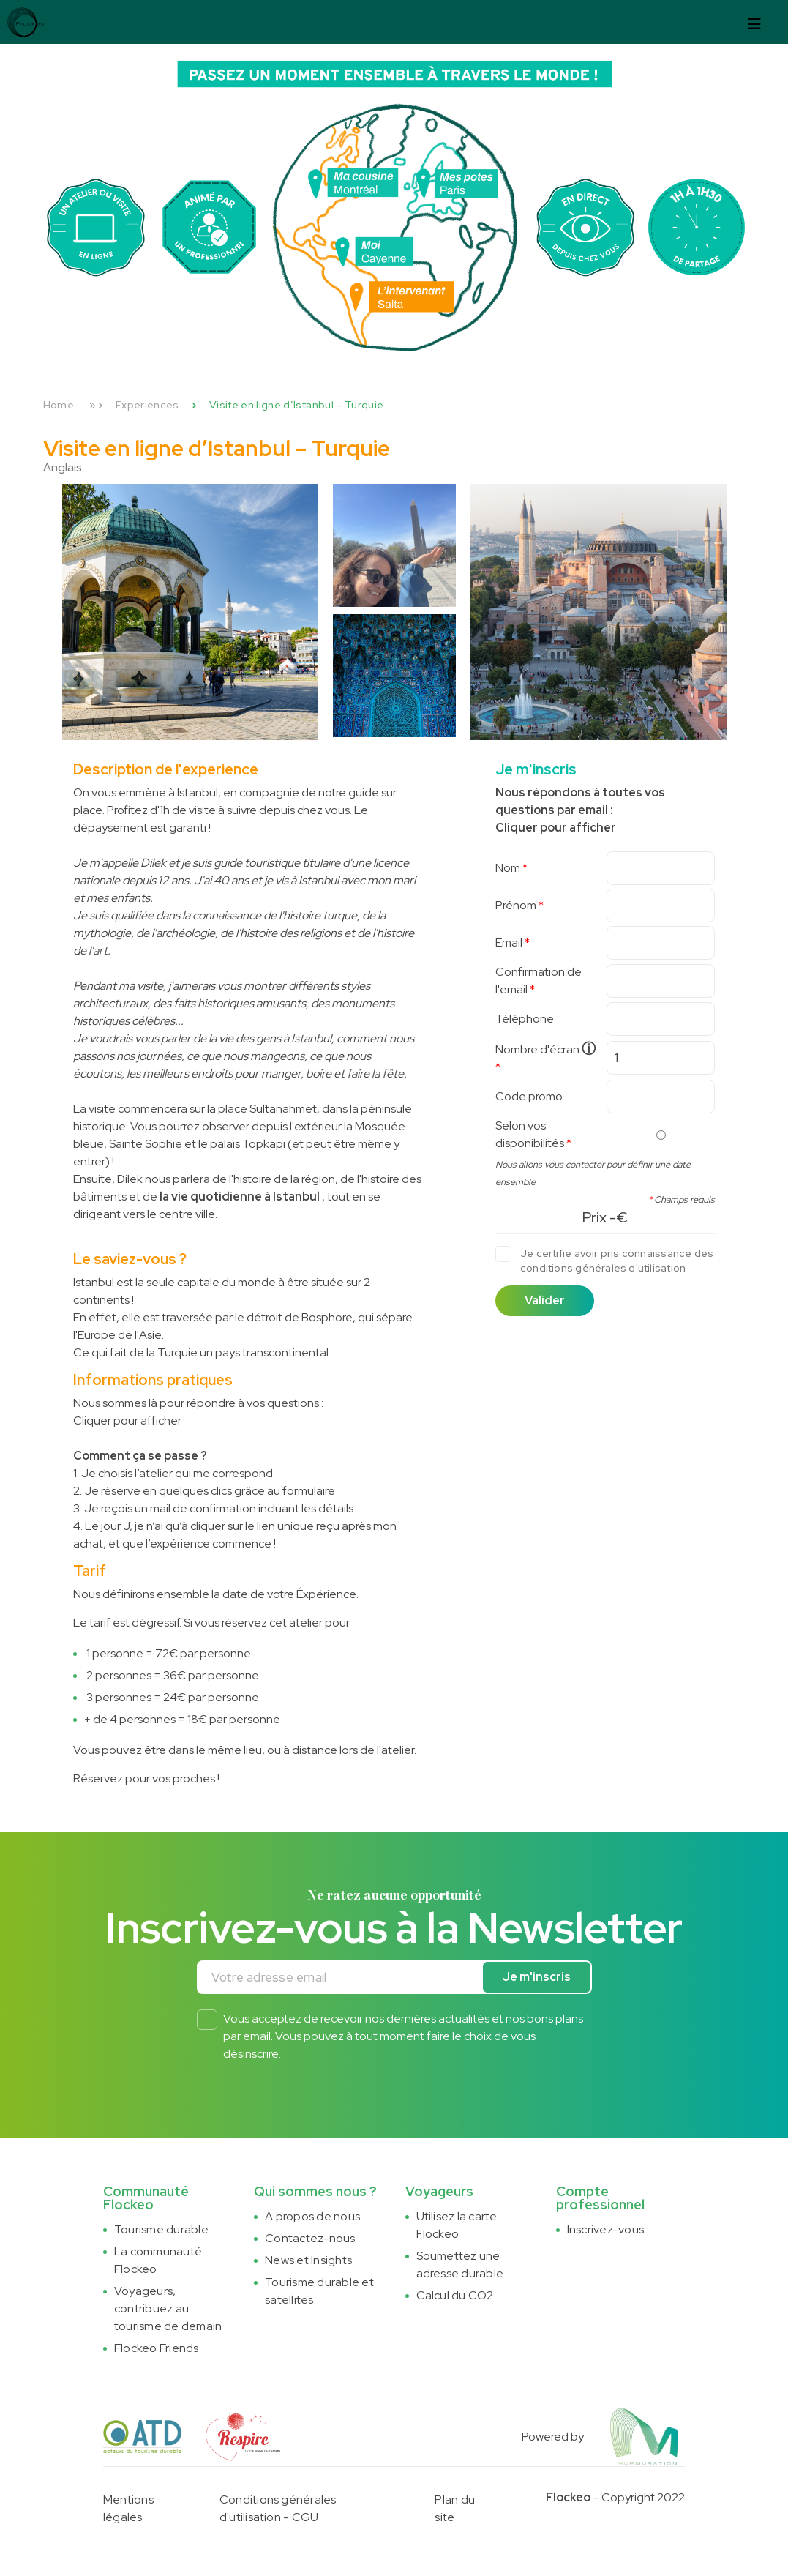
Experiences (147, 404)
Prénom (515, 905)
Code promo (529, 1096)
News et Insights (308, 2260)
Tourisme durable (161, 2229)
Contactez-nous (310, 2238)
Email (508, 942)
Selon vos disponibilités (529, 1134)
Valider (545, 1300)
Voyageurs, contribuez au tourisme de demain (168, 2308)
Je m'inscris (537, 1977)
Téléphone (524, 1018)
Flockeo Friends (156, 2348)
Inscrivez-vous (605, 2229)
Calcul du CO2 (455, 2295)
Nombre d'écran (545, 1049)
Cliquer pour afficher (127, 1420)
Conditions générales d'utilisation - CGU (278, 2508)
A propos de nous (312, 2216)
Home (58, 404)
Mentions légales (128, 2508)
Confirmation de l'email (538, 980)
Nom (507, 868)
